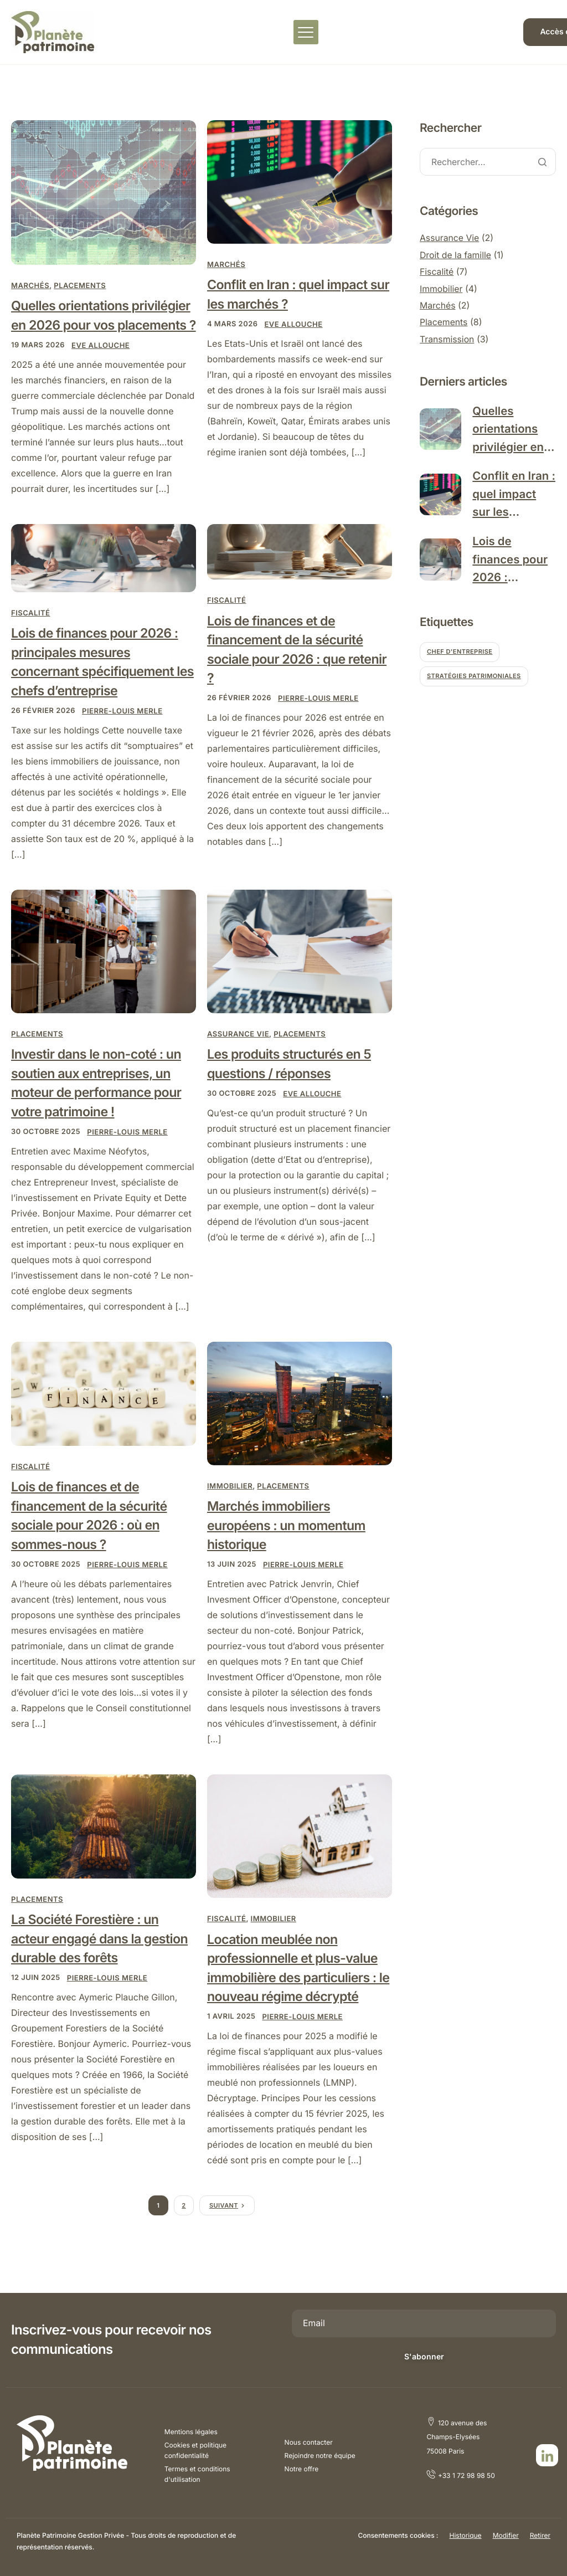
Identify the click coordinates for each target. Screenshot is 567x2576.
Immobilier (229, 1506)
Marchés (30, 285)
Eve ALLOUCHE (101, 365)
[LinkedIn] (547, 2456)
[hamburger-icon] (305, 32)
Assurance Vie (238, 1054)
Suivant (223, 2227)
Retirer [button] (540, 2535)
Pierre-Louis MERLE (123, 731)
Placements (80, 285)
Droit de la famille (456, 254)
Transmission (447, 339)
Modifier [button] (506, 2535)
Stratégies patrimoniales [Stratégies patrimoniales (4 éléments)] (474, 681)
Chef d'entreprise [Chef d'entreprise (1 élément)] (459, 657)
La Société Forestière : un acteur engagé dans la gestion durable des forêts (102, 1960)
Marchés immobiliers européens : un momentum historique (288, 1546)
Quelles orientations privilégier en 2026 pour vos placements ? (96, 325)
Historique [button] (465, 2535)
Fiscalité (30, 633)
